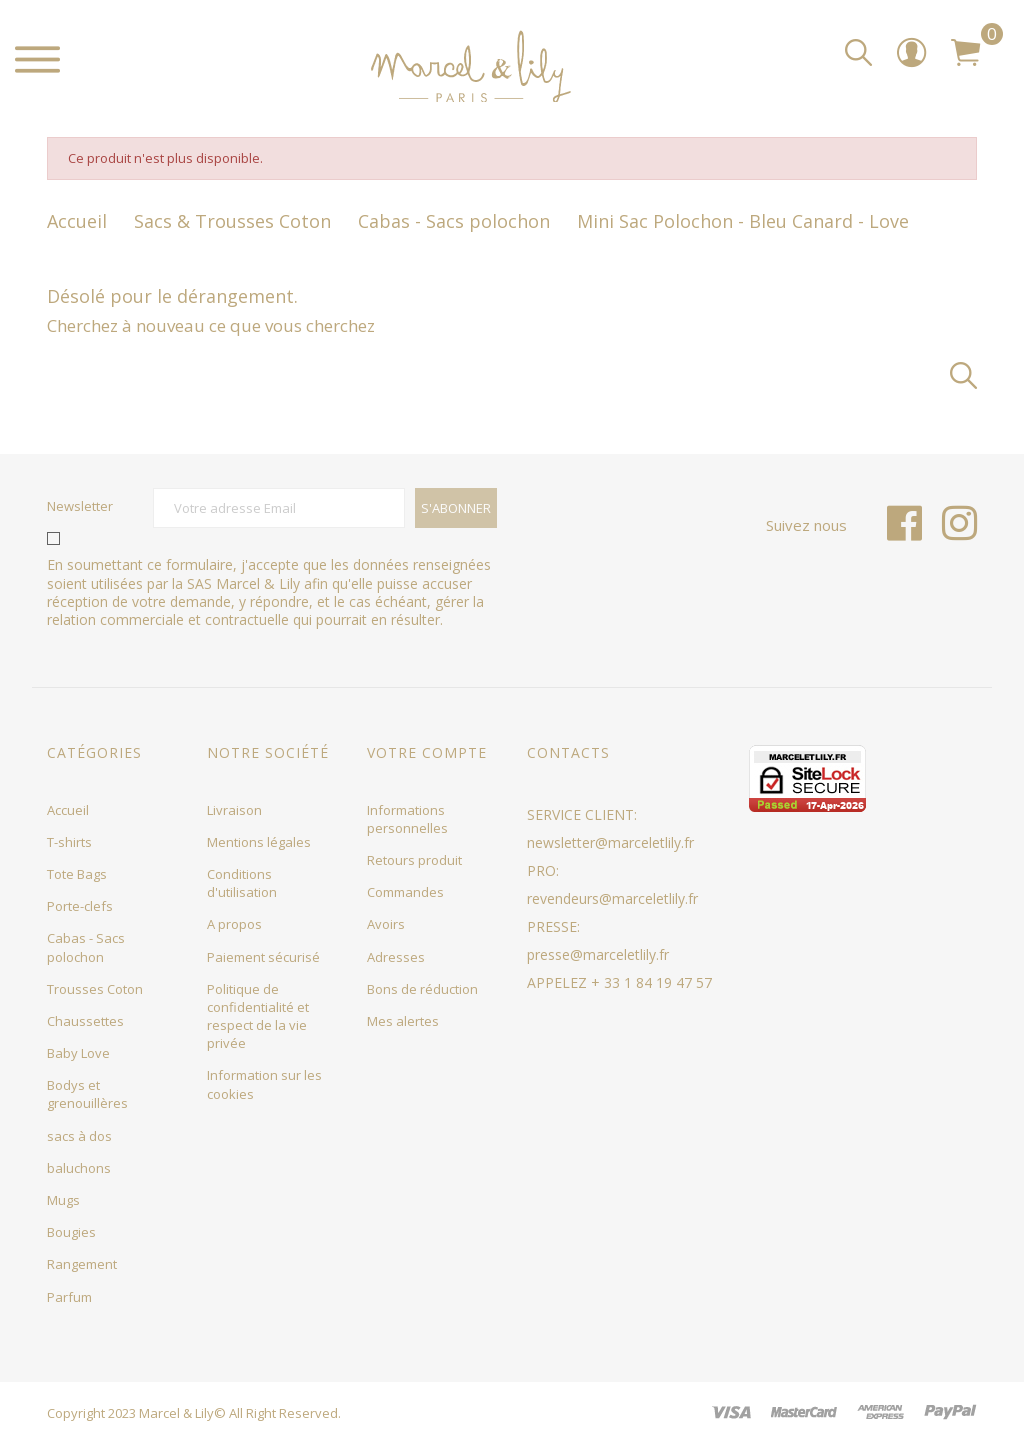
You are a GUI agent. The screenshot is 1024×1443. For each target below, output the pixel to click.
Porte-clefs (80, 906)
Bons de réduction (422, 989)
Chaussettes (85, 1021)
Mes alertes (403, 1021)
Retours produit (414, 860)
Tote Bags (77, 874)
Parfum (69, 1297)
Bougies (71, 1232)
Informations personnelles (407, 819)
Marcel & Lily (176, 1413)
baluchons (79, 1168)
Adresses (396, 957)
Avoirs (386, 924)
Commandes (405, 892)
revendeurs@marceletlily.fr (612, 898)
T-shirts (69, 842)
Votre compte (427, 752)
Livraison (234, 810)
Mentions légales (259, 842)
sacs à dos (79, 1136)
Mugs (63, 1200)
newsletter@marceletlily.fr (610, 842)
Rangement (82, 1264)
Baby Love (78, 1053)
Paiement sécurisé (263, 957)
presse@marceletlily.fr (598, 954)
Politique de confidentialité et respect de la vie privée (258, 1016)
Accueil (68, 810)
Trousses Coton (95, 989)
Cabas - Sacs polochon (86, 947)
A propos (234, 924)
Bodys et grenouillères (87, 1094)
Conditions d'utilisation (242, 883)
